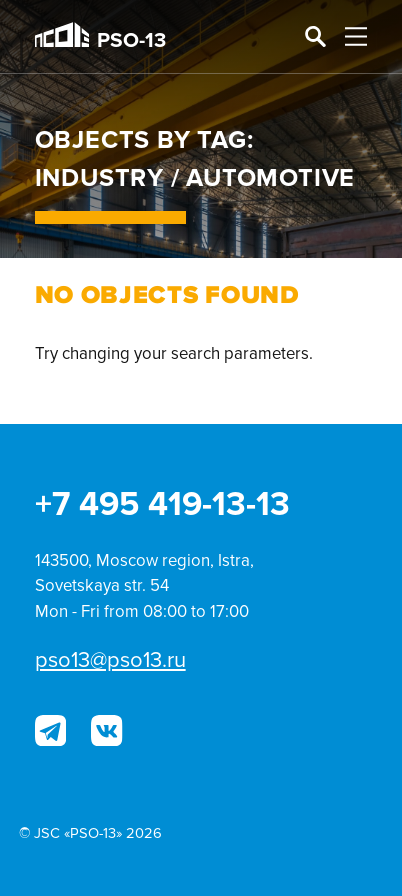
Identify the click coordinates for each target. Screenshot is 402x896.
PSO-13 (100, 37)
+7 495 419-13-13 (162, 504)
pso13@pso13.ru (110, 660)
